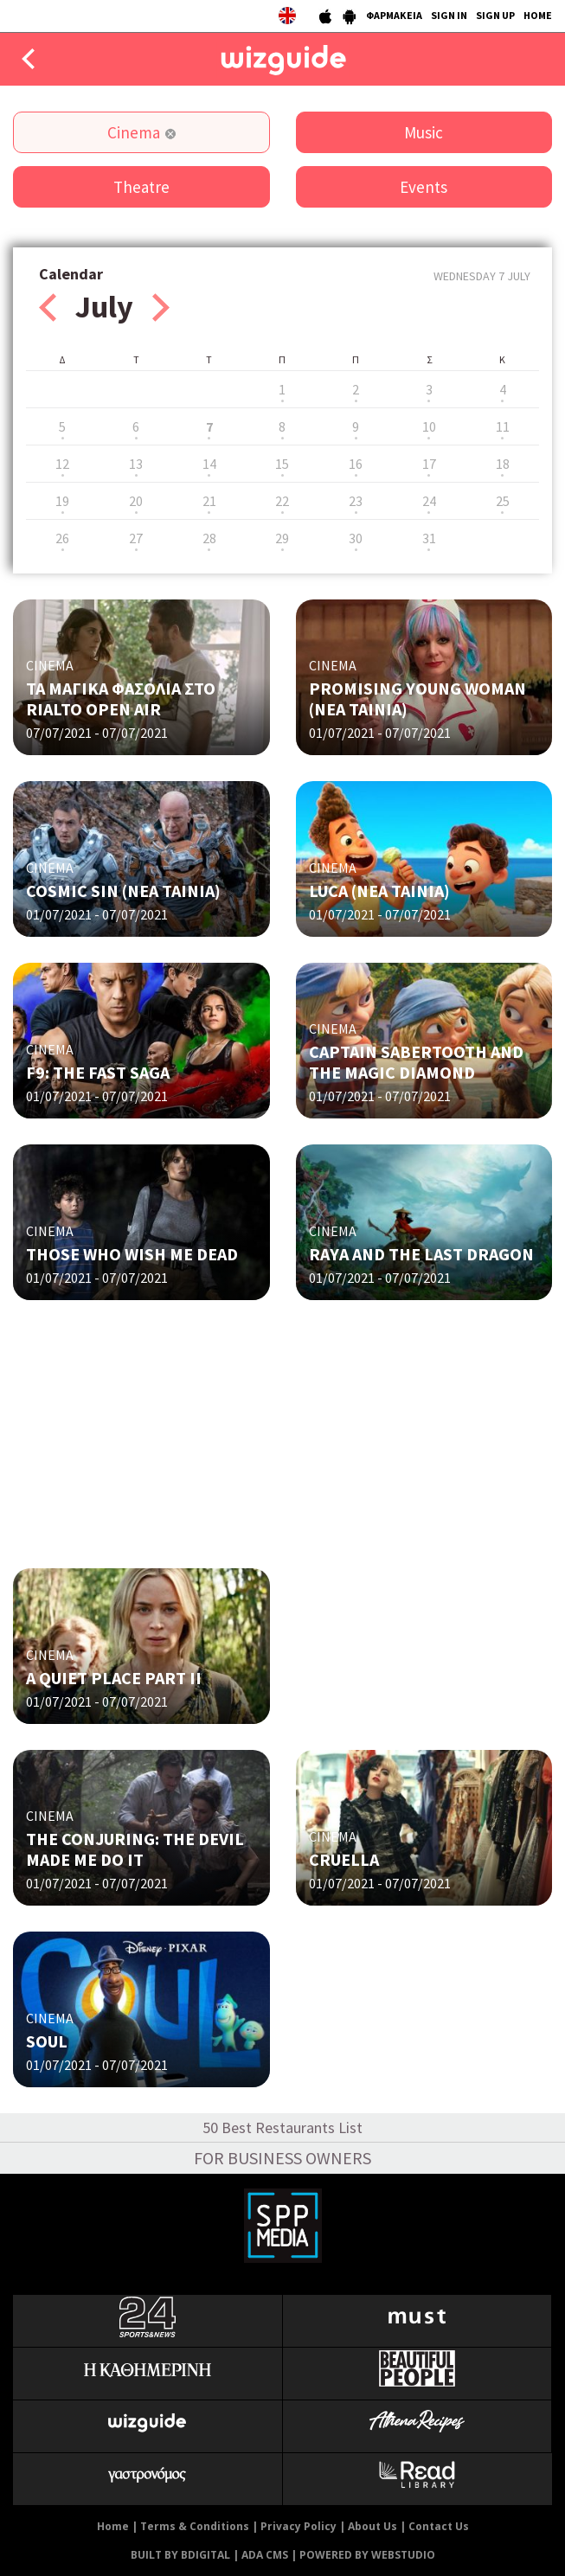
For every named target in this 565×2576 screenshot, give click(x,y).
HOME (537, 15)
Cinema (133, 132)
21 (209, 500)
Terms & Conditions (194, 2526)
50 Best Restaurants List (282, 2127)
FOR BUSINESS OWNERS (282, 2158)
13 (136, 463)
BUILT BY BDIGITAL (180, 2554)
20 (136, 500)
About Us (372, 2526)
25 (503, 500)
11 (503, 426)
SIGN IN (449, 15)
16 (356, 463)
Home (113, 2526)
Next (161, 307)
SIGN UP (495, 15)
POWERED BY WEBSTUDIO (367, 2554)
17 (429, 463)
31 (429, 538)
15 (282, 463)
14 (209, 463)
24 (429, 500)
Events (423, 186)
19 (62, 500)
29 (282, 538)
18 (503, 463)
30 (356, 538)
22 (282, 500)
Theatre (141, 186)
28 (209, 538)
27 (136, 538)
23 (356, 500)
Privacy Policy (298, 2526)
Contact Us (438, 2526)
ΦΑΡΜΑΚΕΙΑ (394, 15)
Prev (47, 307)
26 (62, 538)
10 (429, 426)
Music (423, 132)
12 (62, 463)
